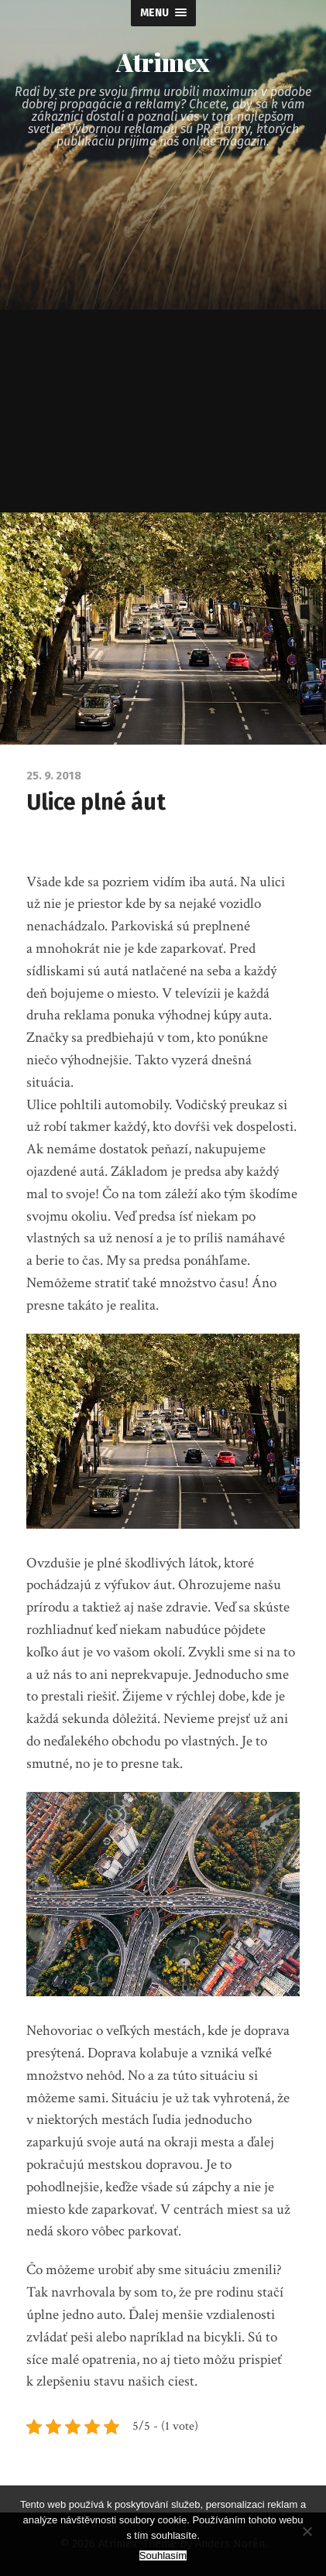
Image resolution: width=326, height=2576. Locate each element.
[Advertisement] (163, 342)
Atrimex (163, 62)
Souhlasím (163, 2555)
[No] (306, 2531)
